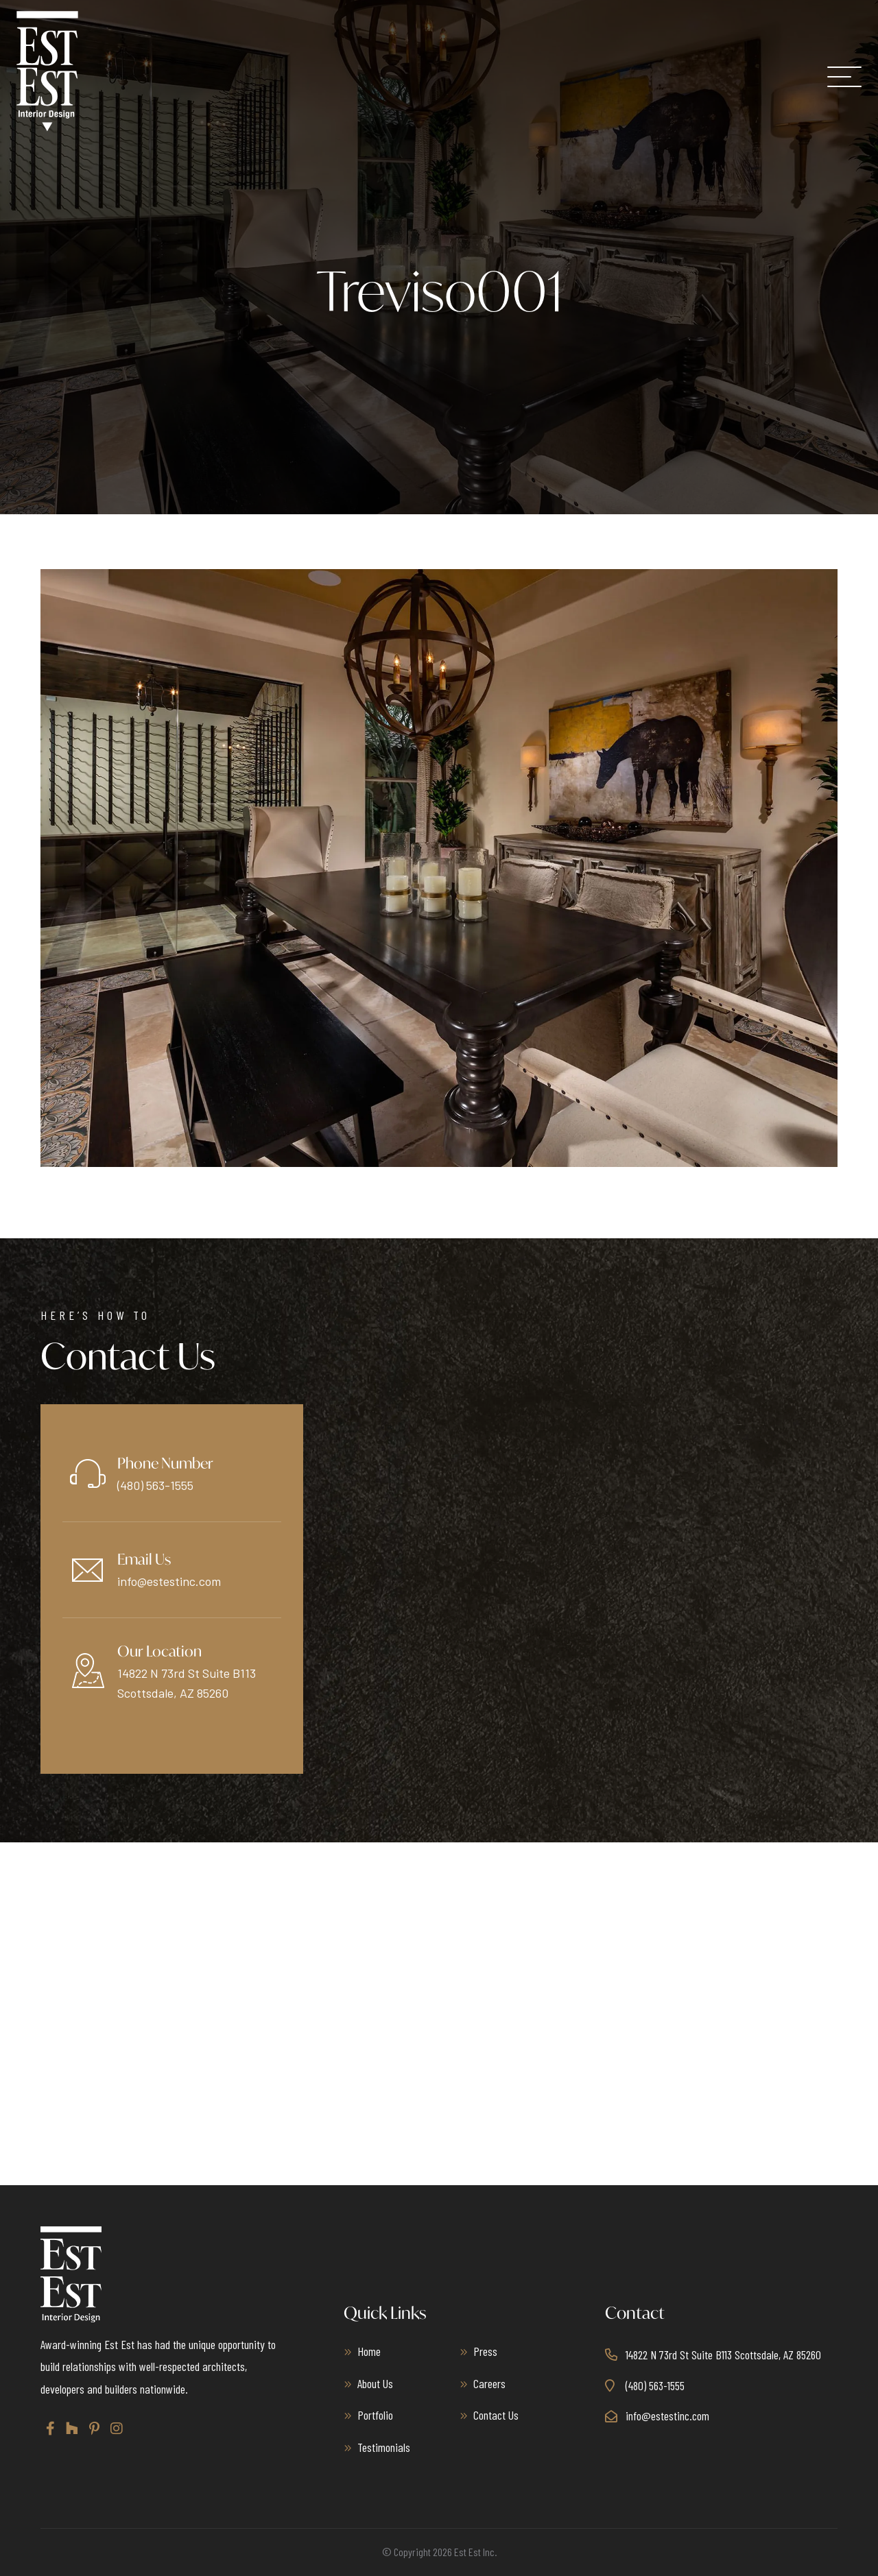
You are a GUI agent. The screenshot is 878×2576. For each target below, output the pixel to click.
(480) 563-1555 (155, 1485)
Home (369, 2351)
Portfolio (375, 2414)
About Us (375, 2383)
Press (485, 2351)
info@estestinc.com (169, 1581)
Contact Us (496, 2414)
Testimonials (383, 2447)
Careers (489, 2383)
